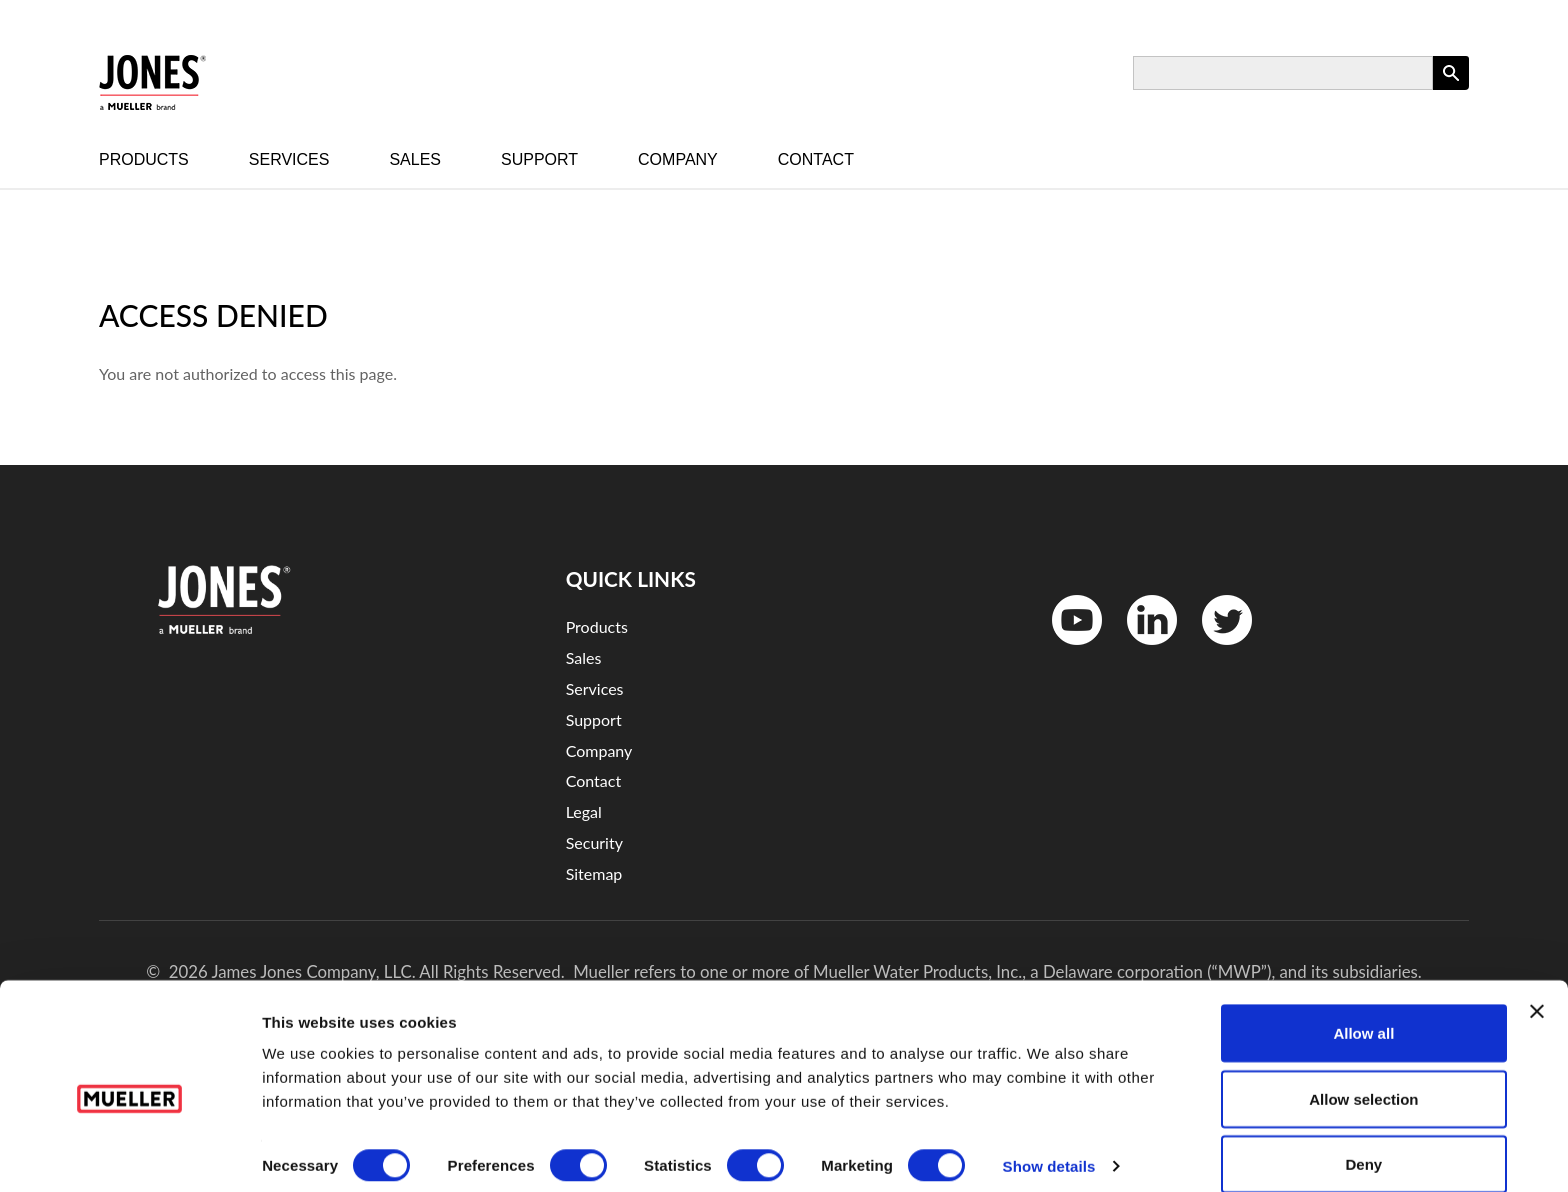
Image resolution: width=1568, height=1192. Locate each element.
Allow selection (1363, 1073)
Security (594, 842)
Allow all (1363, 1007)
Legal (584, 811)
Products (144, 159)
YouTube (1066, 649)
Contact (816, 159)
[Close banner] (1537, 986)
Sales (415, 159)
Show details (1049, 1140)
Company (678, 159)
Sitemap (594, 873)
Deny (1364, 1138)
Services (289, 159)
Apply (1451, 89)
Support (539, 159)
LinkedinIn (1145, 649)
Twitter (1214, 649)
